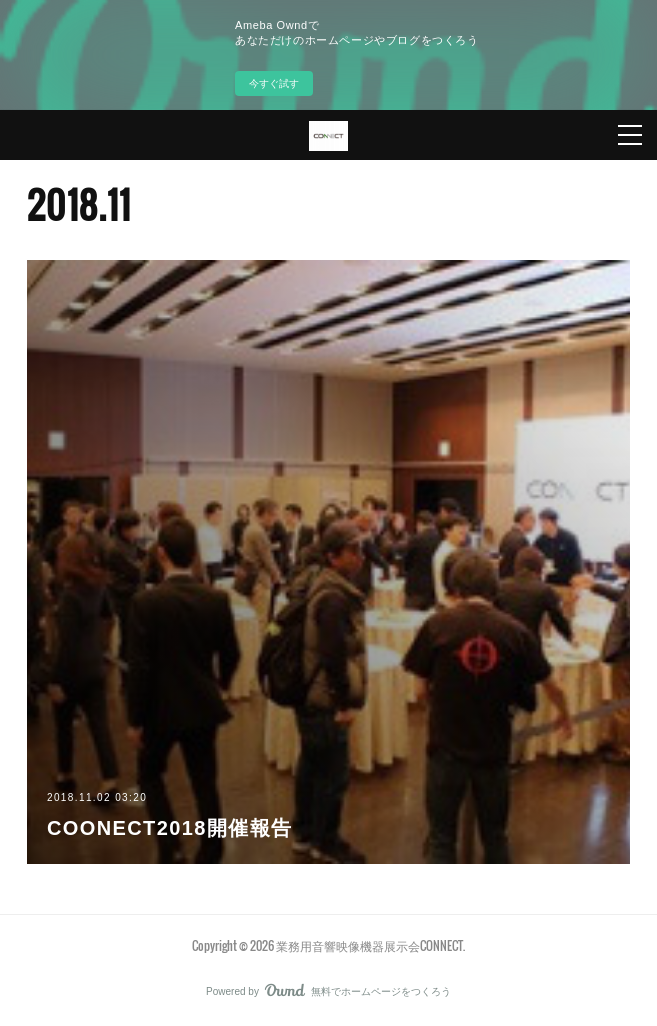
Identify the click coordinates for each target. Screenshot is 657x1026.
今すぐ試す (274, 83)
